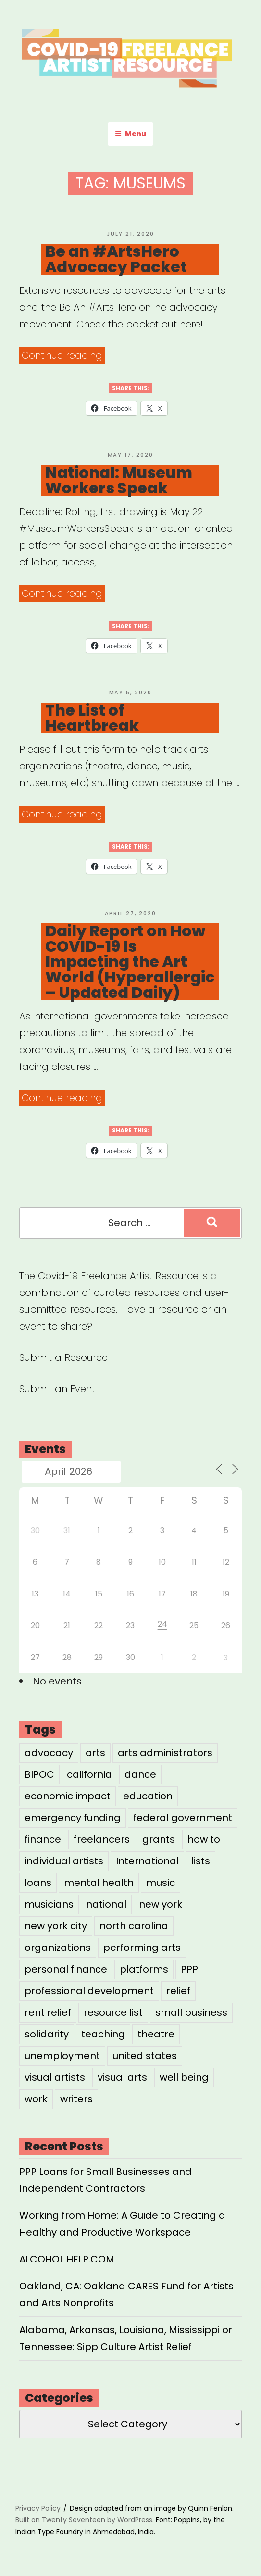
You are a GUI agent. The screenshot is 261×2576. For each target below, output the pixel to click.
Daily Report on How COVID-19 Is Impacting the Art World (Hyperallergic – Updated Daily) (130, 961)
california (89, 1774)
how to (203, 1839)
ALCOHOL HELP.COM (66, 2259)
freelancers (102, 1839)
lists (200, 1861)
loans (38, 1882)
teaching (103, 2034)
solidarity (47, 2034)
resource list (113, 2012)
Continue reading (63, 355)
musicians (49, 1904)
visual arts (122, 2077)
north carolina (133, 1926)
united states (144, 2055)
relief (178, 1991)
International (147, 1861)
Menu (130, 133)
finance (43, 1839)
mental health (99, 1882)
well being (184, 2077)
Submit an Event (57, 1388)
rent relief (48, 2012)
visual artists (55, 2077)
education (148, 1796)
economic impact (68, 1796)
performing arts (142, 1947)
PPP (189, 1969)
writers (76, 2099)
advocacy (49, 1752)
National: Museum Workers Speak (118, 480)
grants (158, 1839)
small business (191, 2012)
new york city (56, 1926)
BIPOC (39, 1774)
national (106, 1904)
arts (95, 1752)
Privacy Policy (38, 2508)
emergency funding (73, 1817)
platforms (144, 1969)
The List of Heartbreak (92, 718)
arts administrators (165, 1752)
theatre (155, 2034)
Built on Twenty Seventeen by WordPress (83, 2520)
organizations (58, 1947)
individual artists (64, 1861)
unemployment (62, 2055)
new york (160, 1904)
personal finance (66, 1969)
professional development (89, 1991)
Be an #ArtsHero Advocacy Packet (116, 259)
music (160, 1882)
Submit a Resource (63, 1357)
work (36, 2099)
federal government (182, 1817)
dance (140, 1774)
